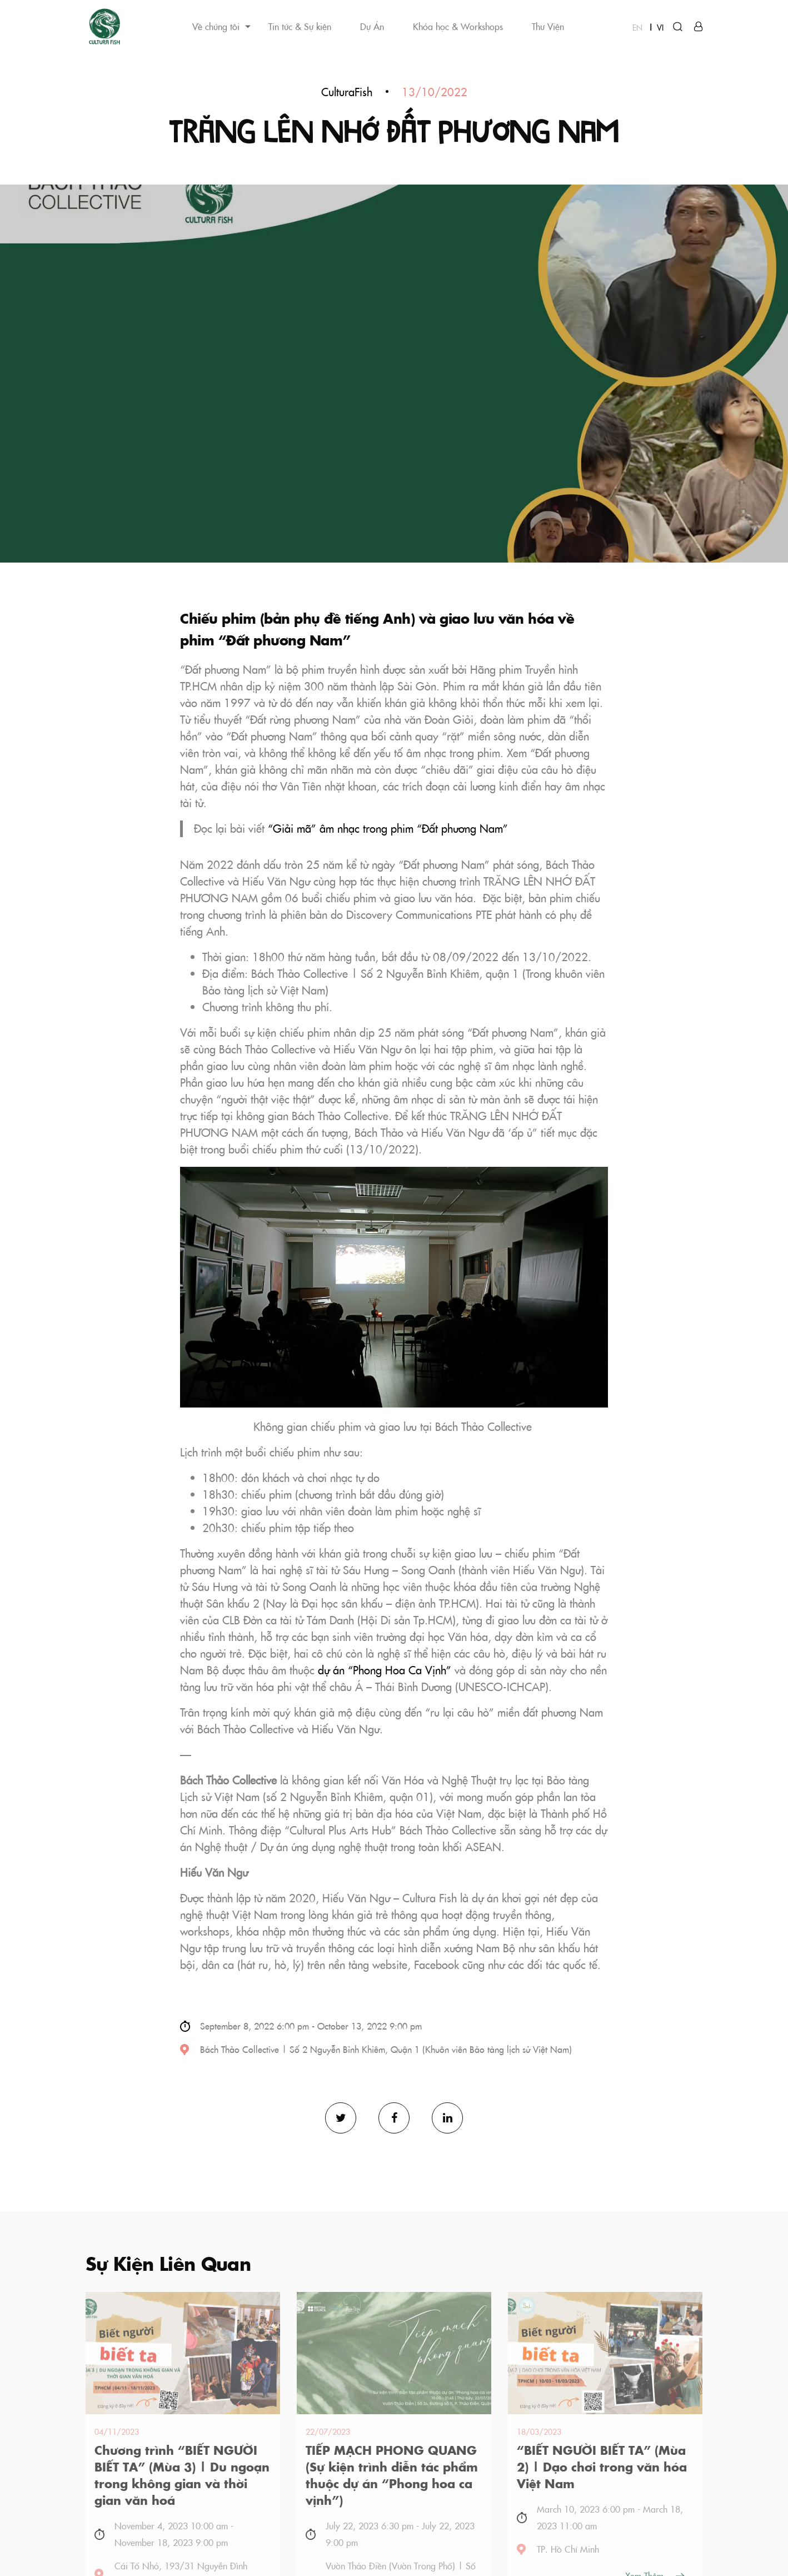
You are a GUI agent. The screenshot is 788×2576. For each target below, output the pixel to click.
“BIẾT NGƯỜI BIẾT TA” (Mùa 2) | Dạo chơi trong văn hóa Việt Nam (602, 2466)
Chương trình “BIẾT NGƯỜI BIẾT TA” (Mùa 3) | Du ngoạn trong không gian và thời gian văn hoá (182, 2474)
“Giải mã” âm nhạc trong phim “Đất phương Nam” (388, 828)
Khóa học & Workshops (458, 26)
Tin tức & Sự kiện (299, 26)
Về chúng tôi (216, 26)
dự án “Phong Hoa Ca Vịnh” (384, 1670)
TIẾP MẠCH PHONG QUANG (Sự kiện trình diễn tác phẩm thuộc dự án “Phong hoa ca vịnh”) (392, 2474)
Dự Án (372, 26)
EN (637, 27)
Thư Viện (548, 26)
